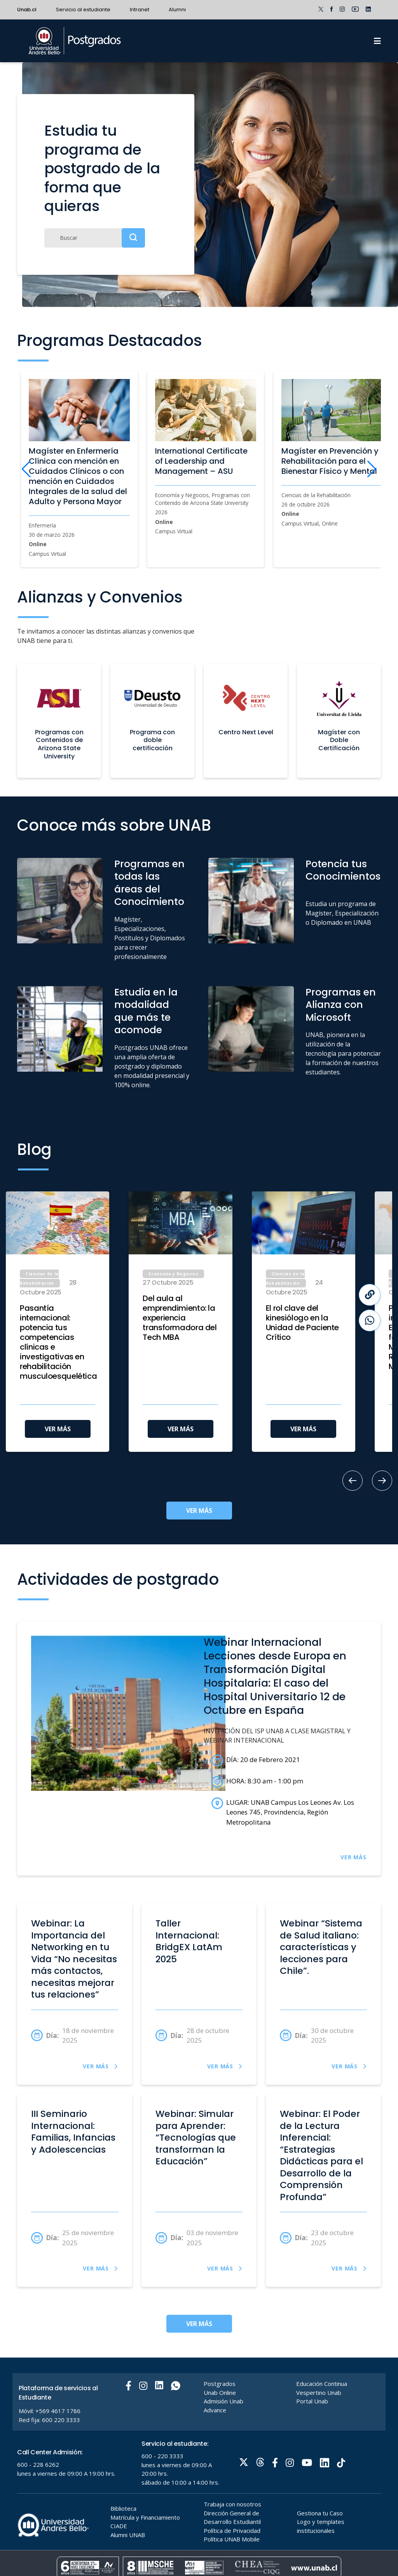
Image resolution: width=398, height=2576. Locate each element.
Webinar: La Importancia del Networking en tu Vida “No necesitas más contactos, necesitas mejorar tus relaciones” (74, 1959)
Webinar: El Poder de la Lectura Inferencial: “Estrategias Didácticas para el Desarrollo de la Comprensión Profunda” (321, 2155)
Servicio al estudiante (83, 9)
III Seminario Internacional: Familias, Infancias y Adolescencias (73, 2132)
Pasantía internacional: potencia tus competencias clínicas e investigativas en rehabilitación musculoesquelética (57, 1342)
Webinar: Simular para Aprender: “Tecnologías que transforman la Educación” (195, 2137)
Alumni (177, 9)
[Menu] (377, 41)
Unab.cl (27, 9)
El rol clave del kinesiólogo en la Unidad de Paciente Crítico (302, 1322)
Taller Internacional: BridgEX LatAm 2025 (188, 1941)
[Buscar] (94, 238)
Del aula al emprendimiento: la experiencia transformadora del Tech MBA (179, 1318)
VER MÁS (58, 1429)
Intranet (139, 9)
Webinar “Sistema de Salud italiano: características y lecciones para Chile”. (321, 1947)
